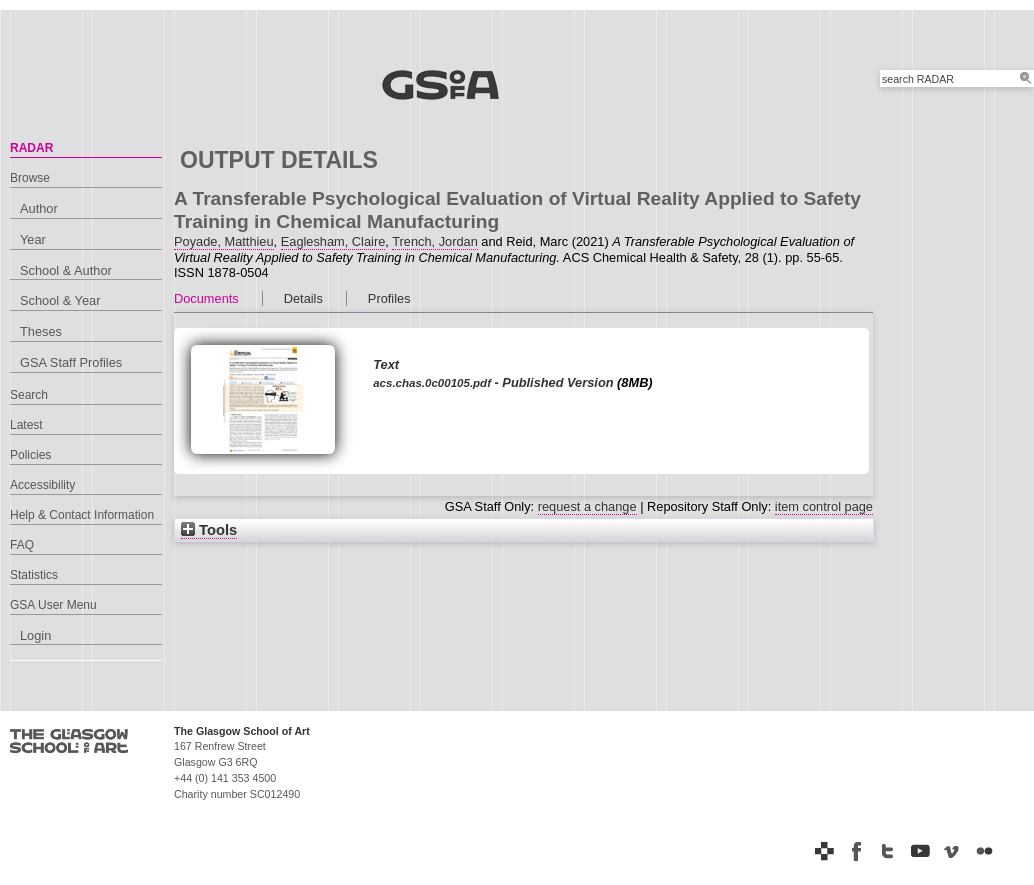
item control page (824, 506)
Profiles (389, 298)
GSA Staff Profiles (71, 362)
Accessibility (42, 485)
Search (29, 395)
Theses (41, 331)
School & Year (60, 300)
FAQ (22, 545)
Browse (30, 178)
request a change (587, 506)
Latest (26, 425)
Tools (209, 530)
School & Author (66, 270)
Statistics (34, 575)
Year (33, 239)
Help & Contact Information (82, 515)
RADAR (31, 148)
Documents (206, 298)
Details (303, 298)
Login (35, 635)
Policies (30, 455)
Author (39, 208)
